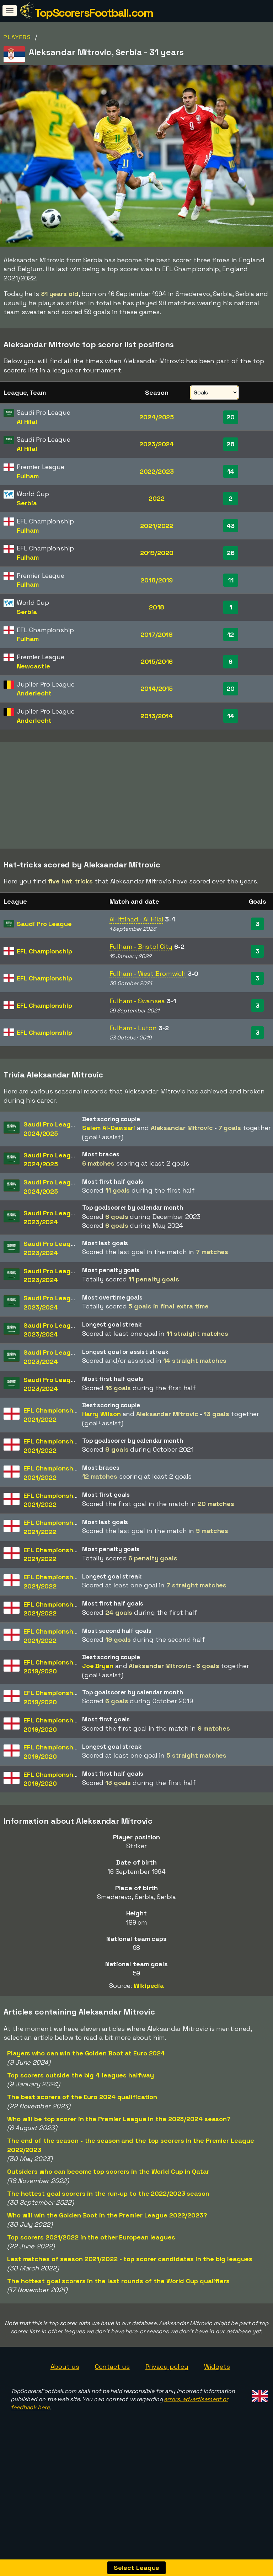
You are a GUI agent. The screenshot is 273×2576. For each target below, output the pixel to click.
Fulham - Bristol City (141, 961)
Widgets (217, 2381)
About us (64, 2381)
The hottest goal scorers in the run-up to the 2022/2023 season (108, 2208)
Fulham (27, 476)
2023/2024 (156, 444)
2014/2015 (156, 688)
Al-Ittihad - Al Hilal (136, 934)
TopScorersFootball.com (93, 13)
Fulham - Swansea (137, 1015)
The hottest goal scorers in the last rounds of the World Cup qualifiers (118, 2295)
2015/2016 (157, 661)
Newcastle (33, 666)
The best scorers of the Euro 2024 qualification (82, 2111)
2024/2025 (156, 417)
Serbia (27, 503)
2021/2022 (156, 526)
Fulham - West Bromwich (147, 988)
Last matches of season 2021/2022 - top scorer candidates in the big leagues (129, 2273)
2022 (157, 498)
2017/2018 (156, 634)
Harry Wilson (101, 1428)
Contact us (112, 2381)
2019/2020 (156, 553)
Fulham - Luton (133, 1042)
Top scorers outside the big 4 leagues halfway (80, 2089)
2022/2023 (157, 471)
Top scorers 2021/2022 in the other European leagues (91, 2251)
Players (17, 37)
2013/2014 (156, 716)
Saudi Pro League (44, 938)
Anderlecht (34, 693)
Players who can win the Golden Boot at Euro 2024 (86, 2067)
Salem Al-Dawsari (108, 1142)
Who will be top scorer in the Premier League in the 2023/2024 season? (119, 2133)
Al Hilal (27, 422)
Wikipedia (149, 2000)
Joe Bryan (97, 1680)
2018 (156, 607)
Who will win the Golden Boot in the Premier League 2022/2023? (107, 2229)
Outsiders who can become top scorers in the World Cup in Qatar (108, 2186)
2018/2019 (156, 580)
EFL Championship (44, 965)
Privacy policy (167, 2381)
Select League (137, 2568)
